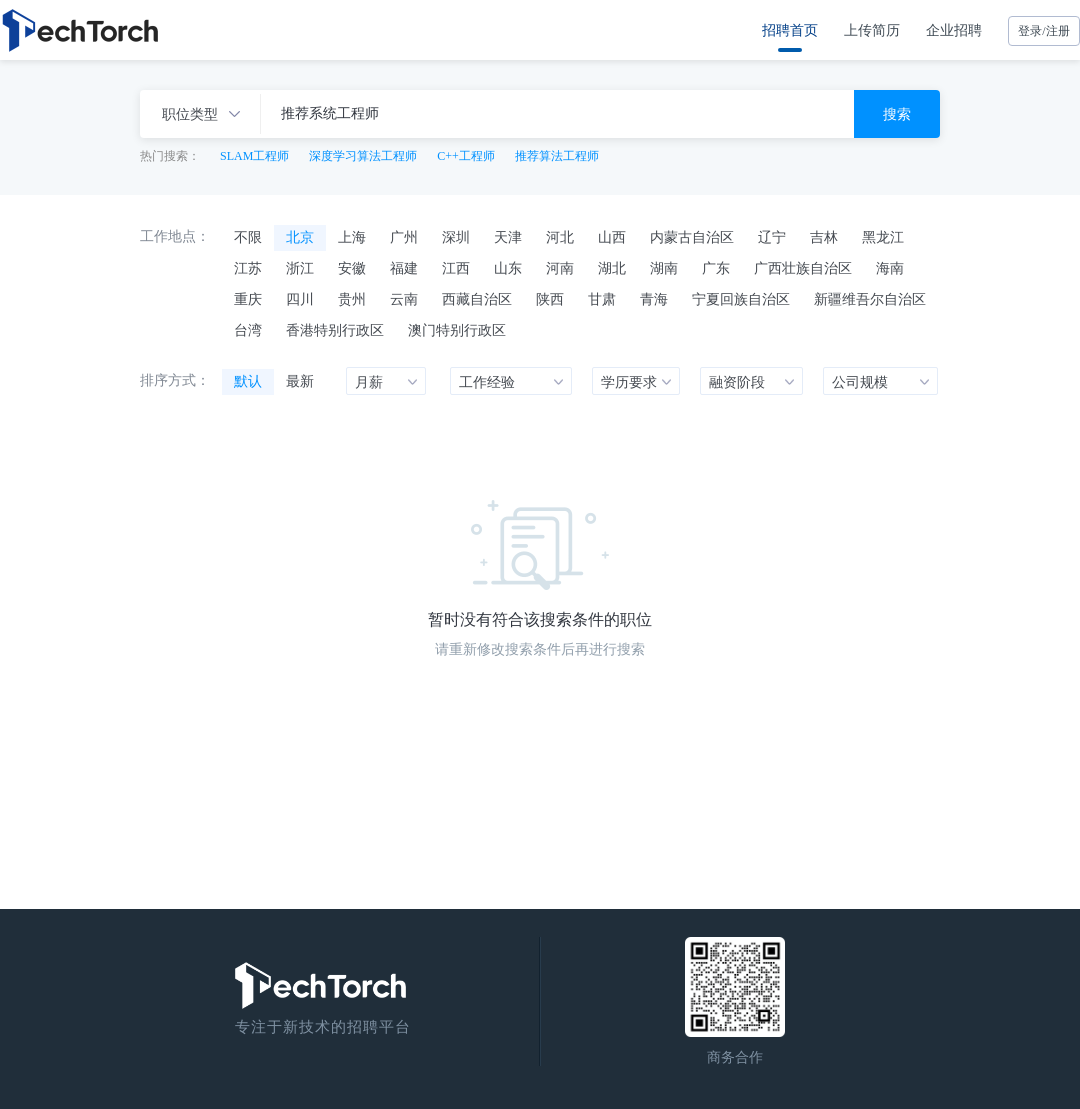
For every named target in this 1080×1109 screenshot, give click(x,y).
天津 (508, 237)
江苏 (248, 268)
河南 (560, 268)
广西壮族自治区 (803, 268)
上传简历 (872, 30)
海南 (890, 268)
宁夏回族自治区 (741, 299)
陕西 (550, 299)
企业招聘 (954, 30)
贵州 (352, 299)
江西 (456, 268)
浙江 (300, 268)
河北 (560, 237)
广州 (404, 237)
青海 (654, 299)
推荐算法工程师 (557, 156)
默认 (248, 381)
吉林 (824, 237)
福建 (404, 268)
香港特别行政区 (335, 330)
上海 (352, 237)
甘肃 (602, 299)
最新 (300, 381)
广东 (716, 268)
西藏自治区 (477, 299)
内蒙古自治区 (692, 237)
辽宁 (772, 237)
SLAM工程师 (254, 156)
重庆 (248, 299)
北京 (300, 237)
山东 (508, 268)
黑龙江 (883, 237)
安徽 (352, 268)
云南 (404, 299)
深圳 (456, 237)
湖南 (664, 268)
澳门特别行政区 (457, 330)
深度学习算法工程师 (363, 156)
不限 (248, 237)
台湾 (248, 330)
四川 (300, 299)
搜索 (897, 114)
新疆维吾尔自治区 (870, 299)
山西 (612, 237)
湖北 (612, 268)
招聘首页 (790, 30)
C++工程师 (466, 156)
